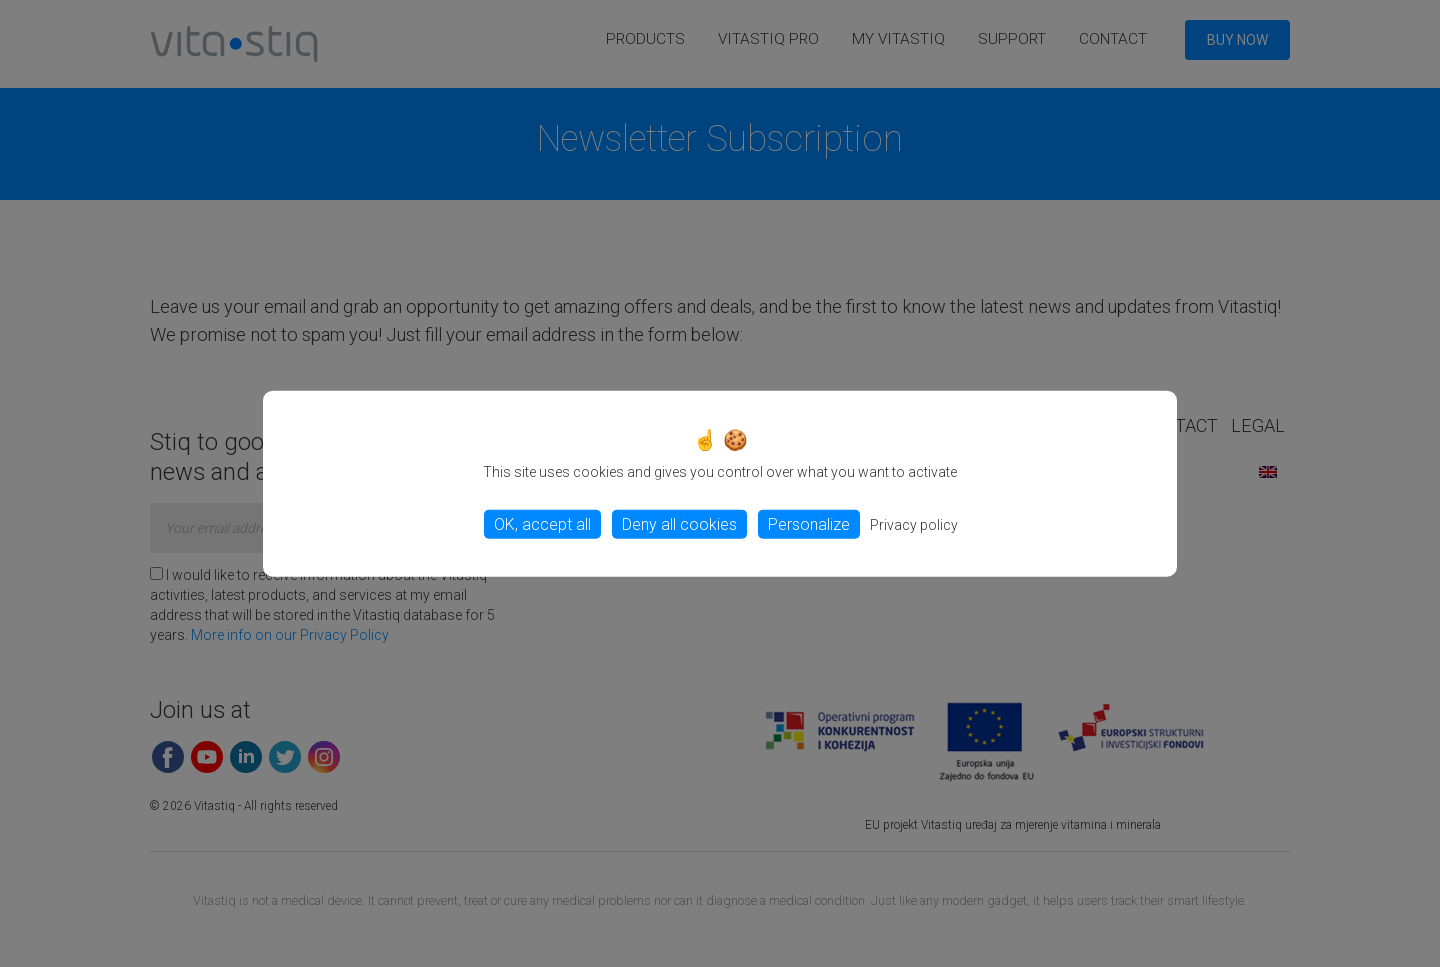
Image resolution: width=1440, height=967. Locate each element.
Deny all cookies (679, 524)
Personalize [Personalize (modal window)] (809, 524)
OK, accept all (542, 524)
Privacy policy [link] (914, 525)
